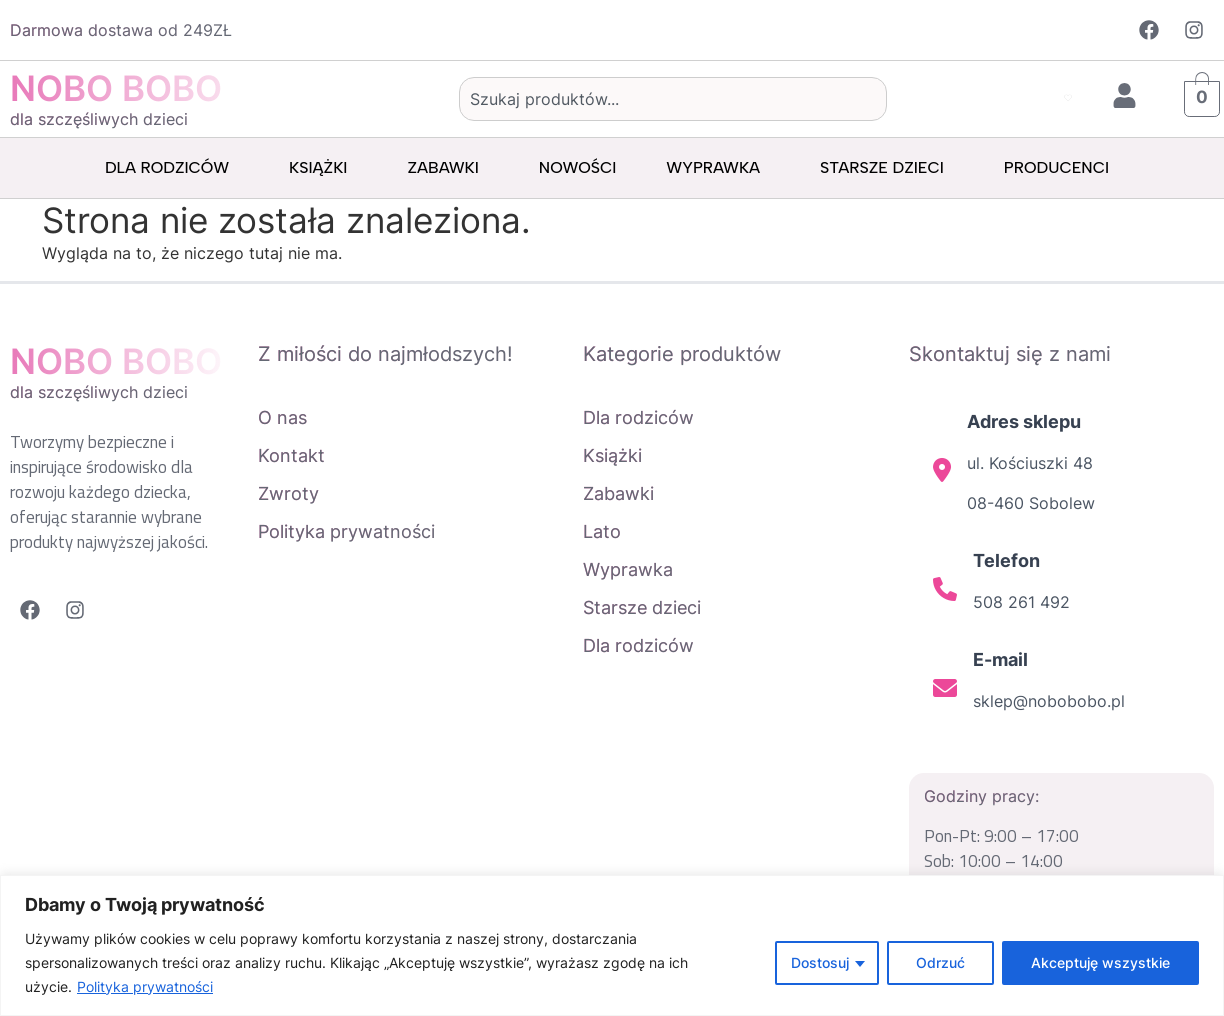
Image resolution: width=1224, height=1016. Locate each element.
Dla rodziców (172, 168)
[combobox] (673, 99)
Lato (602, 531)
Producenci (1061, 168)
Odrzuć (940, 962)
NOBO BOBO (116, 88)
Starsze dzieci (887, 168)
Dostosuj (820, 962)
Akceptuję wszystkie (1100, 962)
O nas (282, 417)
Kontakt (291, 455)
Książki (323, 168)
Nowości (577, 167)
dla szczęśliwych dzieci (99, 119)
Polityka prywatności (145, 986)
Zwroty (288, 493)
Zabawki (447, 168)
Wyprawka (718, 168)
